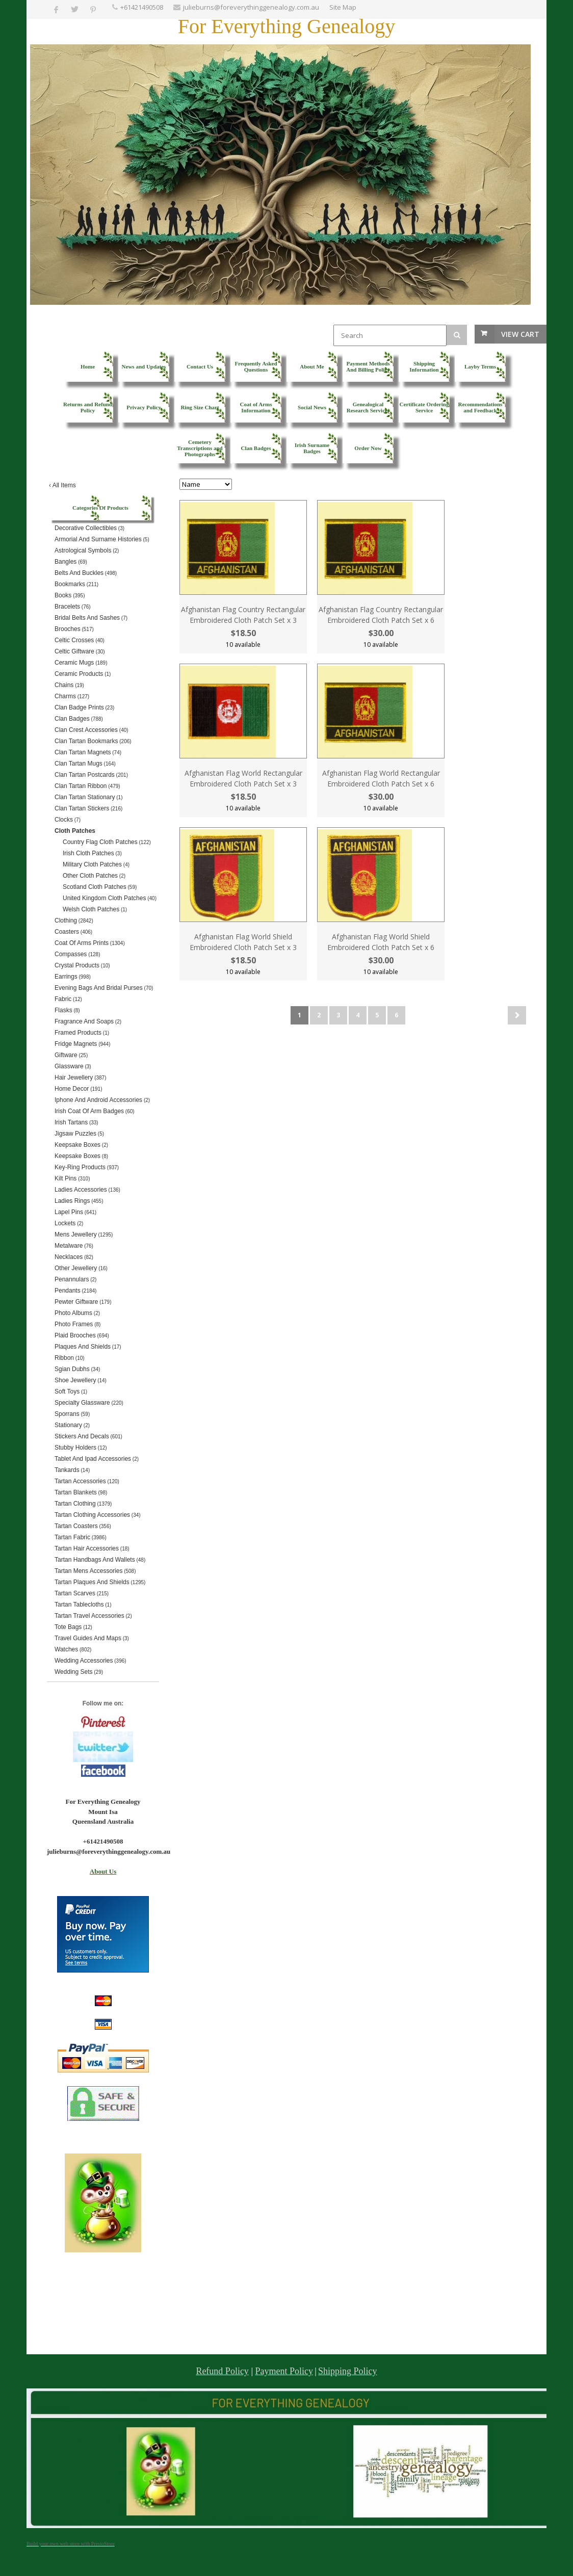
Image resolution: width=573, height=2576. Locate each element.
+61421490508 (141, 7)
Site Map (342, 7)
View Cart (520, 334)
